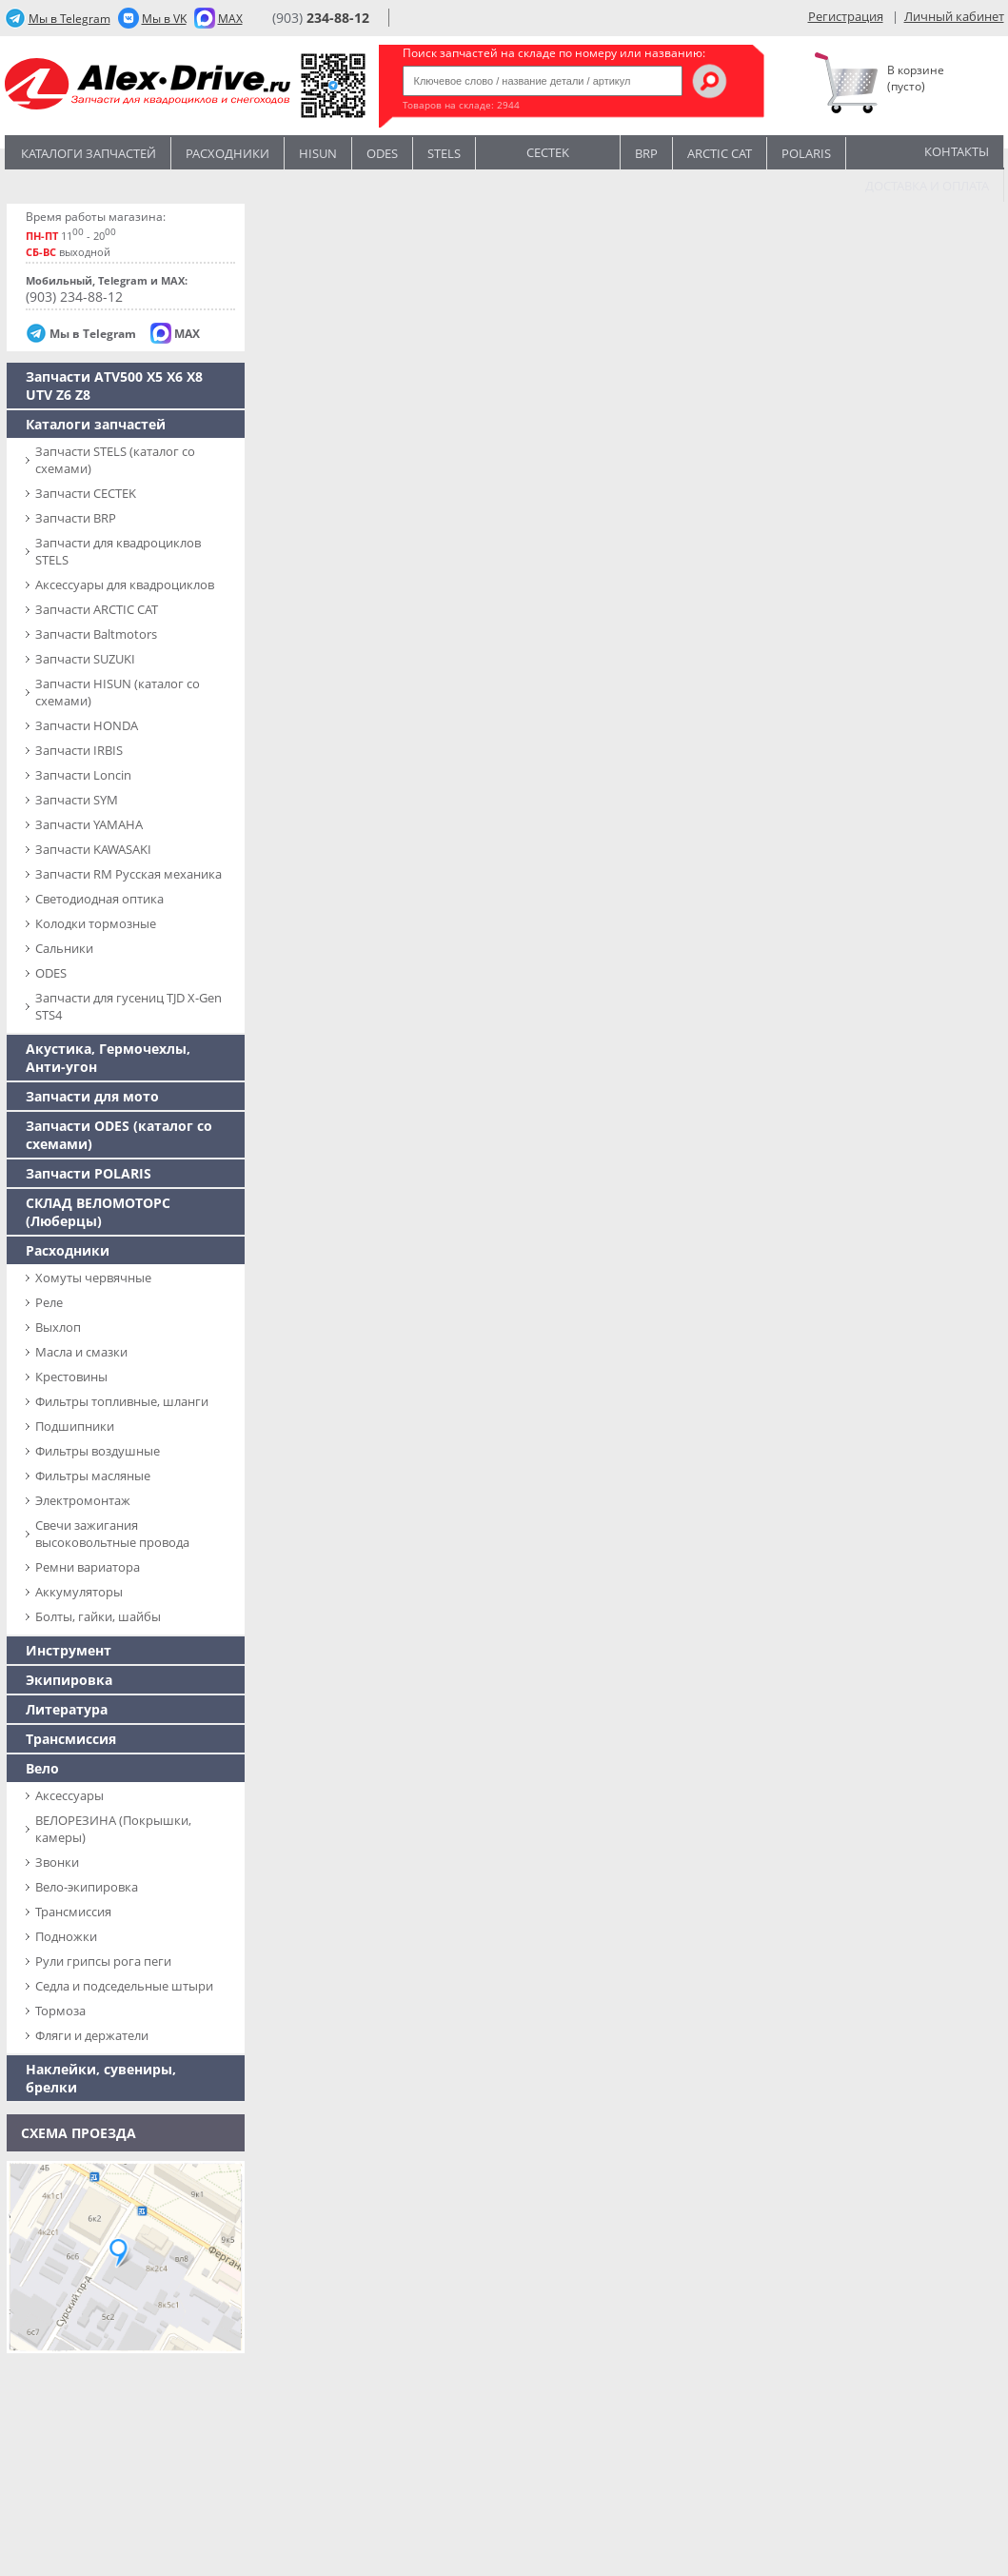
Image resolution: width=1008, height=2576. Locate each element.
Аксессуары (69, 1795)
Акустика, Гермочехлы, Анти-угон (108, 1058)
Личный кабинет (954, 16)
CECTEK (547, 151)
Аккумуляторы (79, 1591)
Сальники (64, 948)
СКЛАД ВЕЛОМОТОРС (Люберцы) (98, 1212)
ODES (51, 972)
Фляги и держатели (91, 2035)
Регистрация (845, 16)
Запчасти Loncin (83, 774)
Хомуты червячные (93, 1277)
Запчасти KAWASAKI (93, 849)
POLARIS (806, 153)
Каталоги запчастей (88, 153)
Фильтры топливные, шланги (121, 1401)
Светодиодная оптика (99, 898)
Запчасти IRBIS (79, 750)
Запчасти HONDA (86, 725)
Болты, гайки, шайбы (98, 1616)
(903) (320, 18)
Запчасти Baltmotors (96, 634)
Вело (42, 1768)
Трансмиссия (71, 1739)
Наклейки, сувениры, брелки (101, 2078)
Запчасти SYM (76, 799)
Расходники (227, 153)
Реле (49, 1302)
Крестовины (71, 1376)
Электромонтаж (82, 1500)
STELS (444, 153)
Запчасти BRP (75, 517)
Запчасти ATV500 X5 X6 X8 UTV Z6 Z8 (114, 385)
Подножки (66, 1936)
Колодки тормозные (95, 923)
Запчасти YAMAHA (89, 824)
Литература (67, 1709)
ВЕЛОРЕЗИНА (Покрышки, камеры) (113, 1829)
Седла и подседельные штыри (124, 1985)
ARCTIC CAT (719, 153)
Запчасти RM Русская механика (128, 873)
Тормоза (60, 2010)
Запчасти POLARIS (88, 1173)
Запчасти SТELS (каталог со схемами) (115, 460)
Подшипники (74, 1426)
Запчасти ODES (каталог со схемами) (119, 1135)
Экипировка (69, 1680)
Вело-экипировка (86, 1886)
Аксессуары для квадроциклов (124, 584)
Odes (382, 153)
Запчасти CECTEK (85, 493)
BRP (646, 153)
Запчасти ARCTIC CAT (96, 609)
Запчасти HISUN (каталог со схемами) (117, 692)
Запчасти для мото (92, 1096)
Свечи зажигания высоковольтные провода (112, 1533)
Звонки (57, 1862)
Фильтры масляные (92, 1475)
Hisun (318, 153)
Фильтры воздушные (97, 1450)
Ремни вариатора (87, 1566)
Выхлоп (58, 1327)
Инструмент (68, 1650)
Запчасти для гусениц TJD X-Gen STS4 (128, 1006)
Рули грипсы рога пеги (103, 1961)
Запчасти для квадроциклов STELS (118, 551)
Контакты (956, 151)
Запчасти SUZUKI (85, 658)
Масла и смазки (81, 1351)
